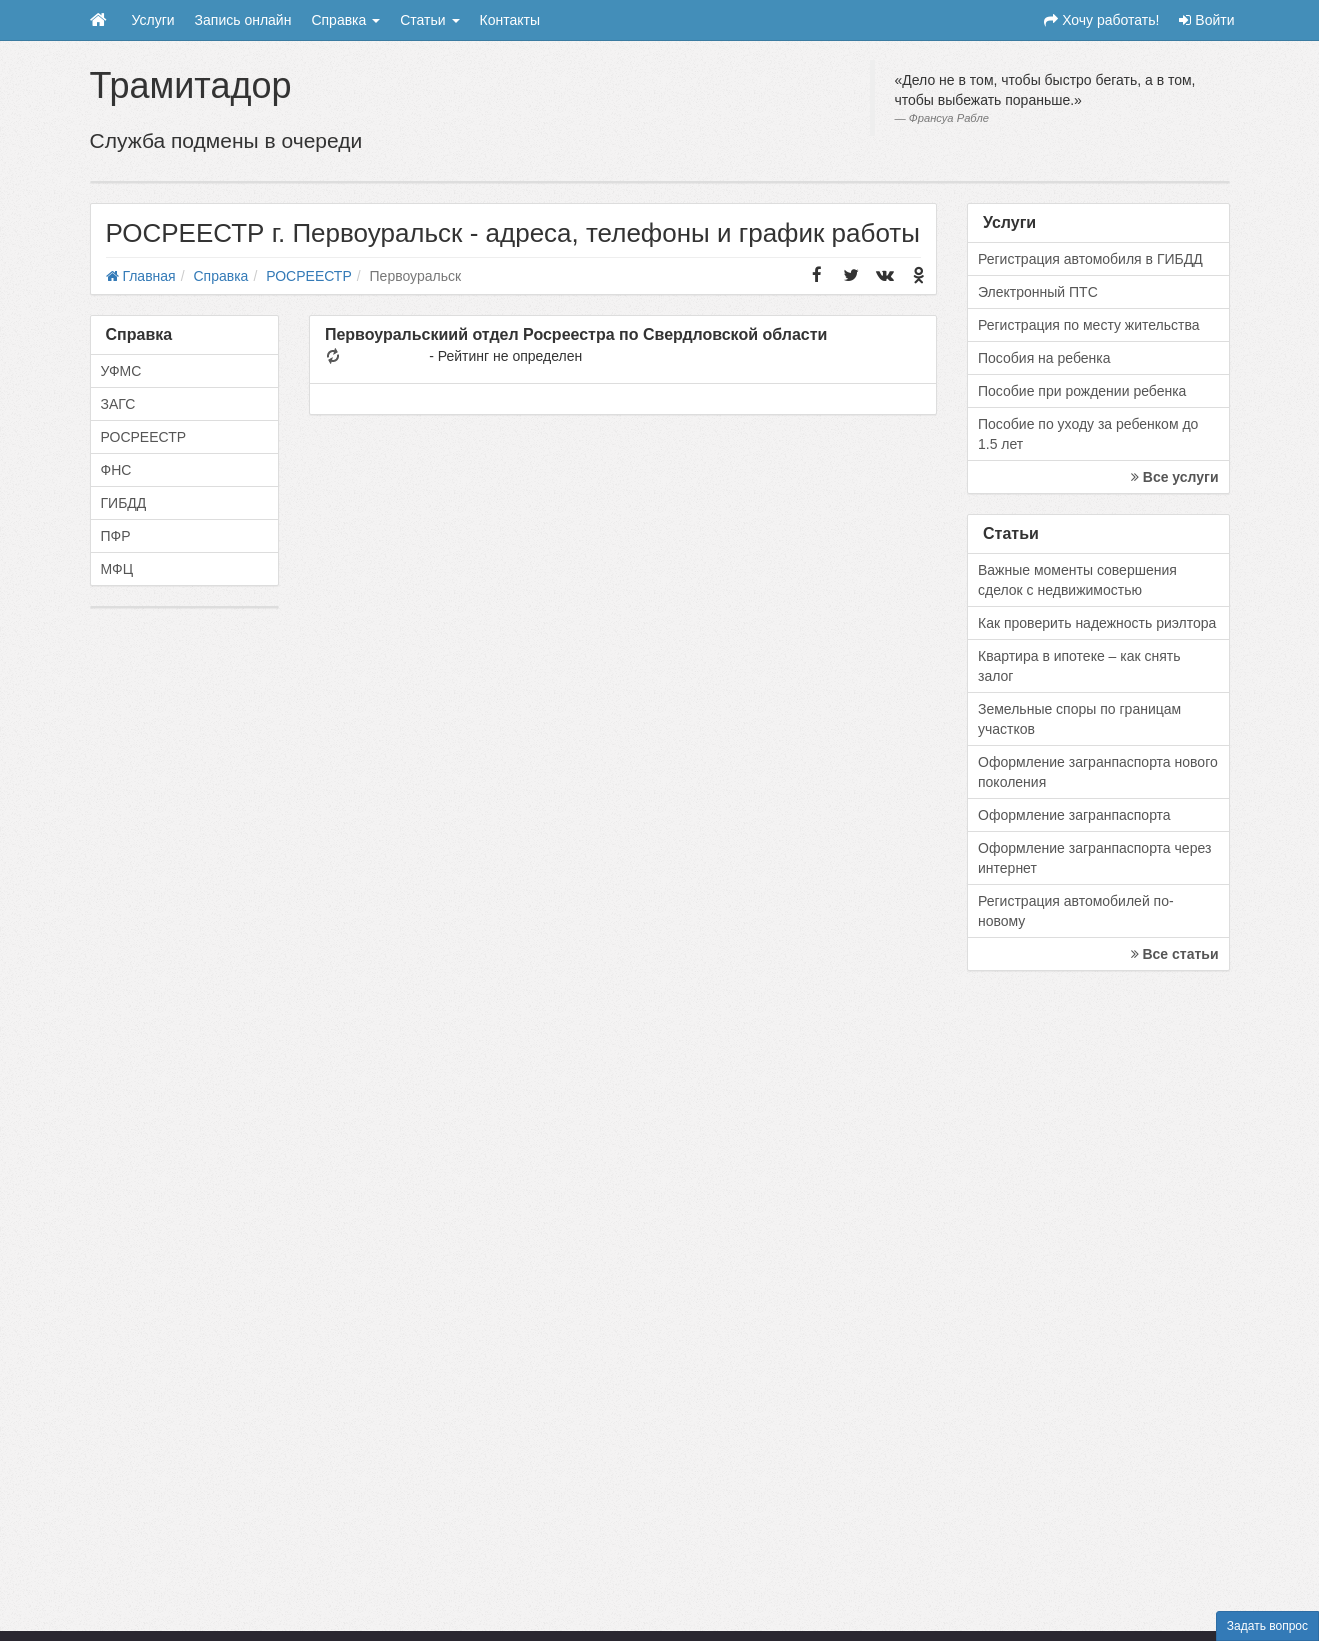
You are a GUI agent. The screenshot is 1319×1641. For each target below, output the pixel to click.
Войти (1206, 20)
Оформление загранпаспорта (1074, 815)
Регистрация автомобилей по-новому (1076, 911)
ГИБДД (124, 503)
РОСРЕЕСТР (144, 437)
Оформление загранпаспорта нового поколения (1098, 772)
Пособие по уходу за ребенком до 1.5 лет (1088, 434)
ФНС (116, 470)
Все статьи (1175, 954)
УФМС (121, 371)
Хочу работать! (1101, 20)
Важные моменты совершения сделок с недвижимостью (1077, 580)
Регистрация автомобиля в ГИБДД (1090, 259)
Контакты (510, 20)
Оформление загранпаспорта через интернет (1094, 858)
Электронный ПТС (1038, 292)
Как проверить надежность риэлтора (1097, 623)
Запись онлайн (243, 20)
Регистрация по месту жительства (1089, 325)
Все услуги (1175, 477)
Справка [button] (345, 20)
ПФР (116, 536)
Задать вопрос (1267, 1626)
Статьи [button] (429, 20)
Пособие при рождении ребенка (1082, 391)
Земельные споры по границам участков (1079, 719)
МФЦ (117, 569)
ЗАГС (118, 404)
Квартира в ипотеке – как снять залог (1079, 666)
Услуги (153, 20)
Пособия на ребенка (1044, 358)
